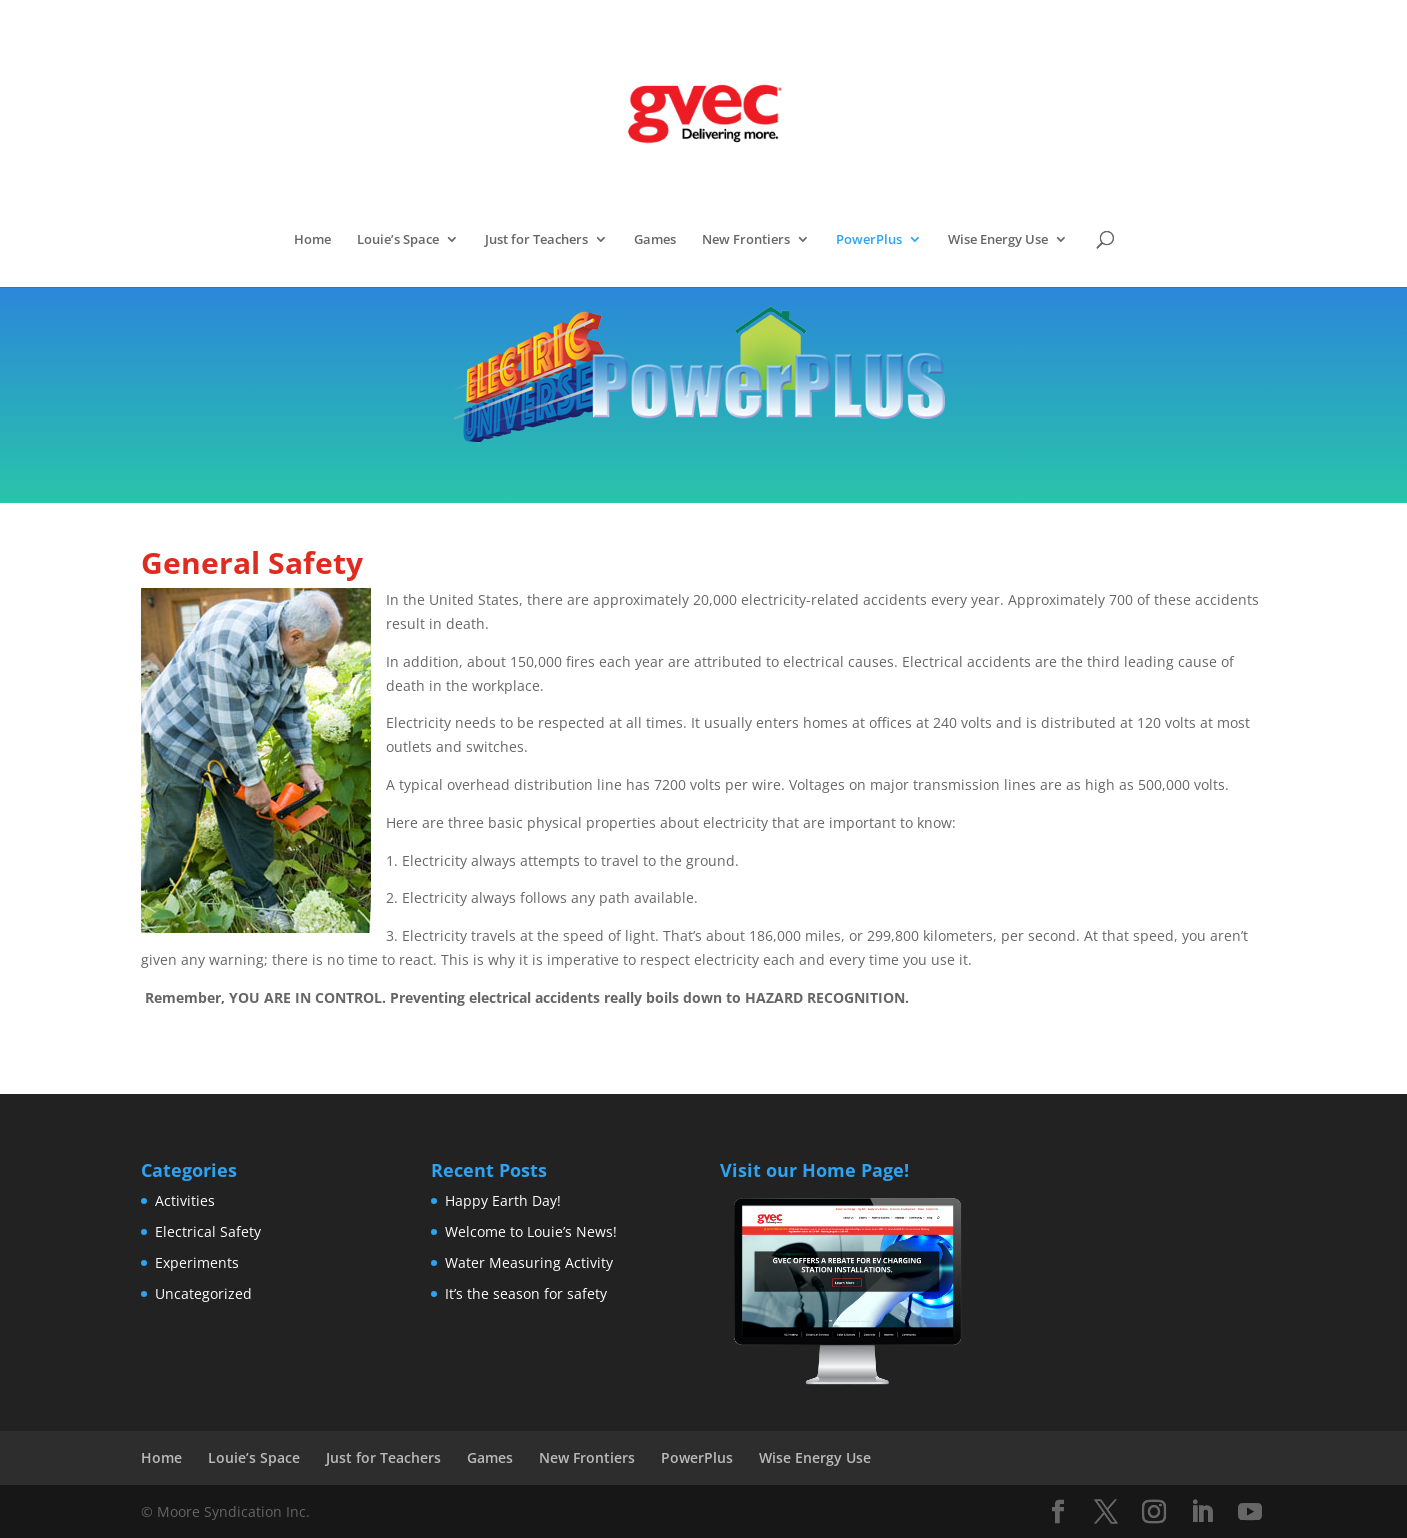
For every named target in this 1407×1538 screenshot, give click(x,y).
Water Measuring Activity (529, 1262)
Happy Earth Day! (503, 1200)
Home (312, 240)
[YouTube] (1250, 1512)
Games (655, 240)
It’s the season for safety (526, 1293)
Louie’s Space (398, 240)
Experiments (197, 1262)
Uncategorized (203, 1293)
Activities (185, 1200)
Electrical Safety (208, 1231)
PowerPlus (869, 240)
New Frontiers (746, 240)
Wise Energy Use (998, 240)
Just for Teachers (536, 240)
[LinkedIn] (1202, 1512)
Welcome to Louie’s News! (531, 1231)
